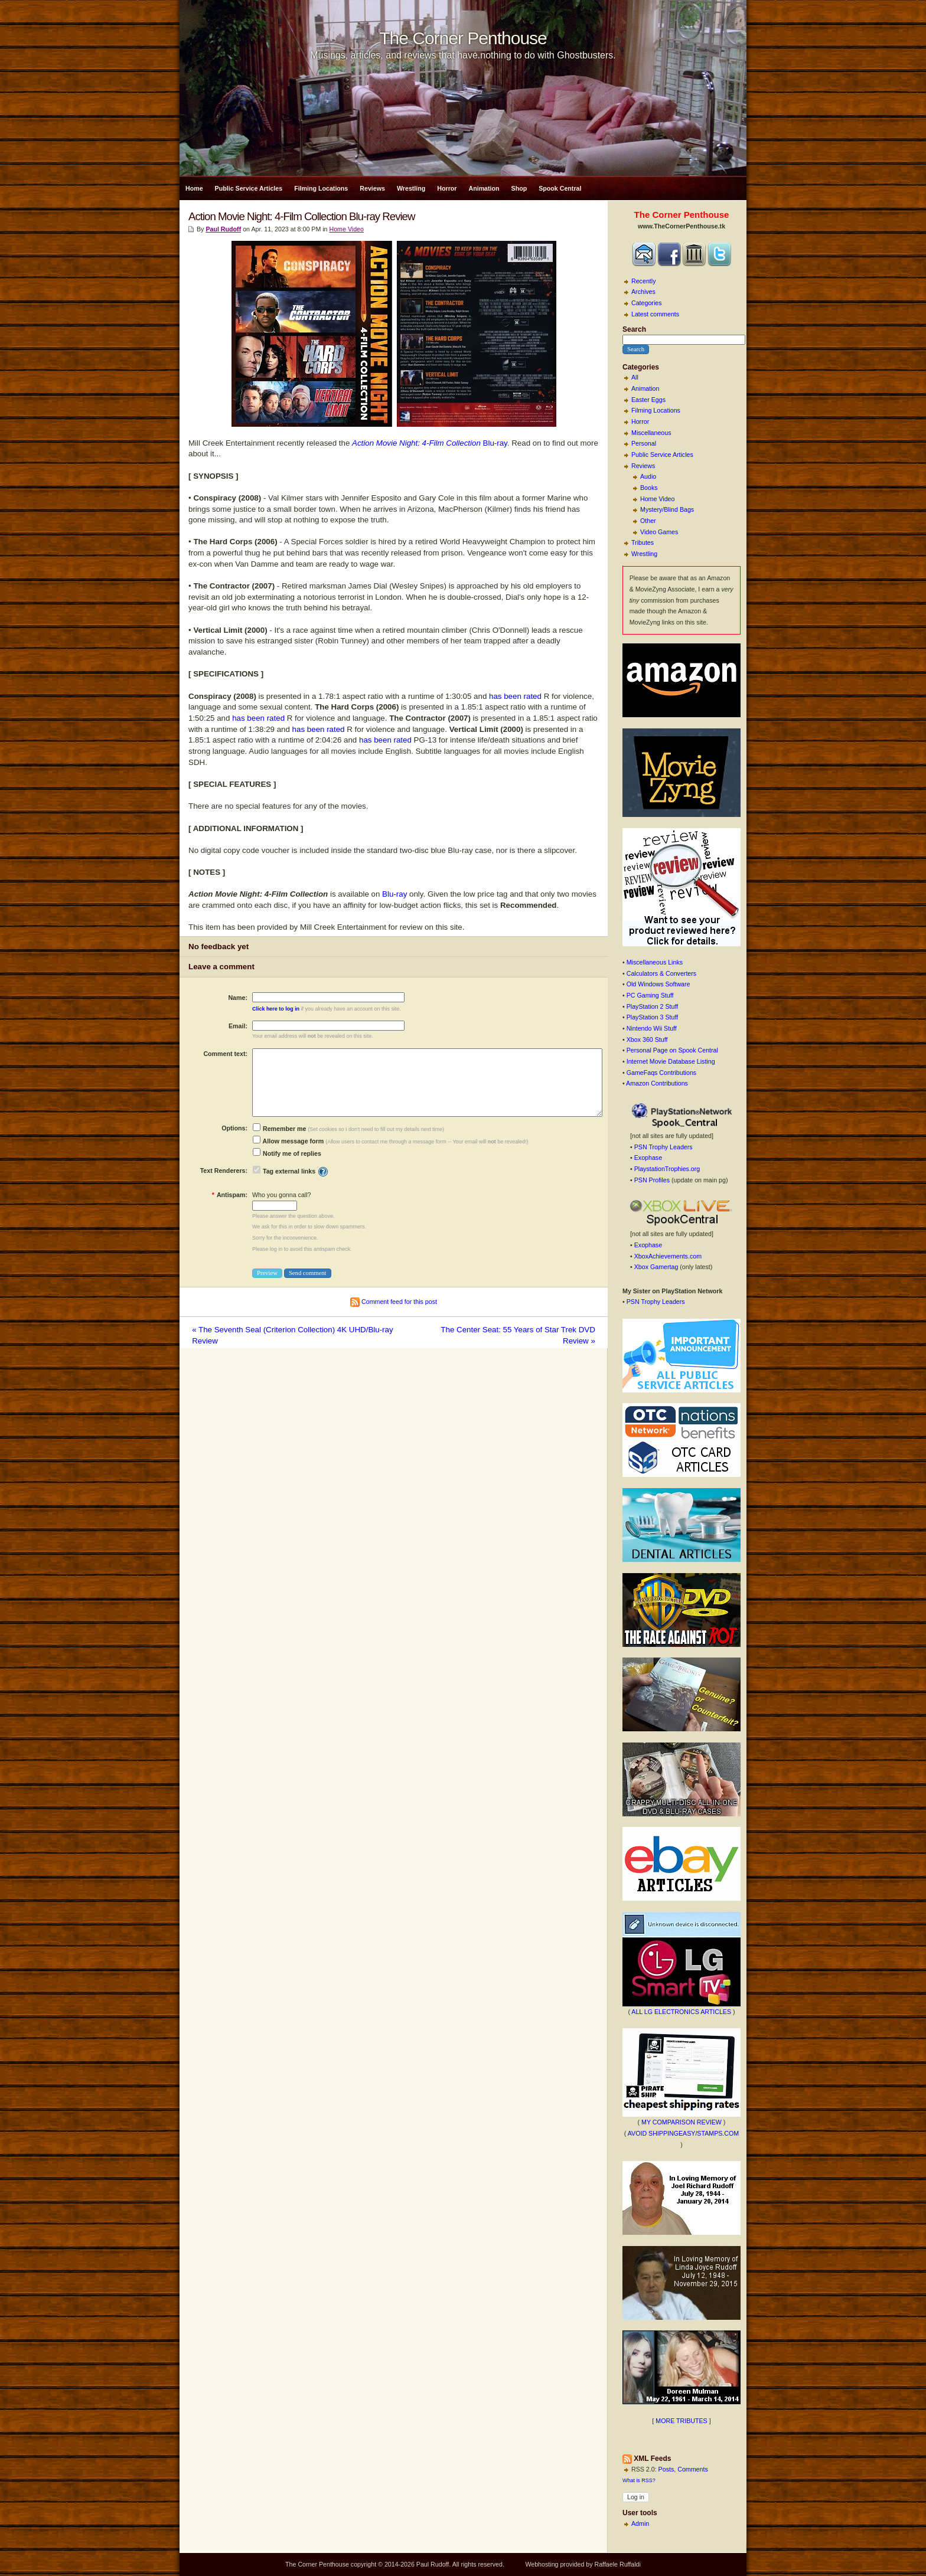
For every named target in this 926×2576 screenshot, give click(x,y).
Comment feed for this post (393, 1301)
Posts (666, 2469)
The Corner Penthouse (463, 38)
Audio (648, 476)
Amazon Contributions (657, 1083)
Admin (640, 2523)
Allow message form (288, 1141)
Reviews (372, 188)
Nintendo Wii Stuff (652, 1028)
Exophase (648, 1157)
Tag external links (289, 1171)
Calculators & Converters (661, 973)
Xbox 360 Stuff (647, 1039)
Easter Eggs (648, 399)
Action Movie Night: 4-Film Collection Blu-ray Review (301, 216)
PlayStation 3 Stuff (652, 1017)
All (634, 377)
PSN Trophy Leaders (663, 1146)
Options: (234, 1128)
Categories (646, 302)
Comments (692, 2469)
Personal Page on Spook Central (672, 1050)
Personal (643, 443)
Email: (238, 1025)
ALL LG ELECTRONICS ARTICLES (681, 2011)
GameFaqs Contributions (661, 1072)
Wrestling (411, 188)
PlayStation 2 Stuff (652, 1006)
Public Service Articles (249, 188)
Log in (635, 2496)
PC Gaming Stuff (650, 995)
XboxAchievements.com (668, 1256)
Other (648, 520)
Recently (643, 281)
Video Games (659, 531)
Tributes (642, 542)
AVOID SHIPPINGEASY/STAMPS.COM (683, 2133)
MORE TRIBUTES (681, 2420)
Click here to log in (275, 1009)
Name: (237, 997)
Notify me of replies (287, 1153)
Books (649, 487)
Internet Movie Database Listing (671, 1061)
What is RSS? (639, 2480)
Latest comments (655, 314)
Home (194, 188)
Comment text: (225, 1053)
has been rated (515, 696)
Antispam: (229, 1194)
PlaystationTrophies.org (667, 1168)
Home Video (657, 498)
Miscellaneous (651, 432)
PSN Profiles (652, 1180)
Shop (519, 188)
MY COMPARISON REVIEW (681, 2122)
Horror (447, 188)
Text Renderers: (223, 1170)
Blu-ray (429, 443)
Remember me (279, 1128)
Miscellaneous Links (655, 962)
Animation (483, 188)
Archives (643, 291)
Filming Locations (321, 188)
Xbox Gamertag (656, 1266)
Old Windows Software (658, 984)
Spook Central (560, 188)
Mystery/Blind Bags (667, 509)
